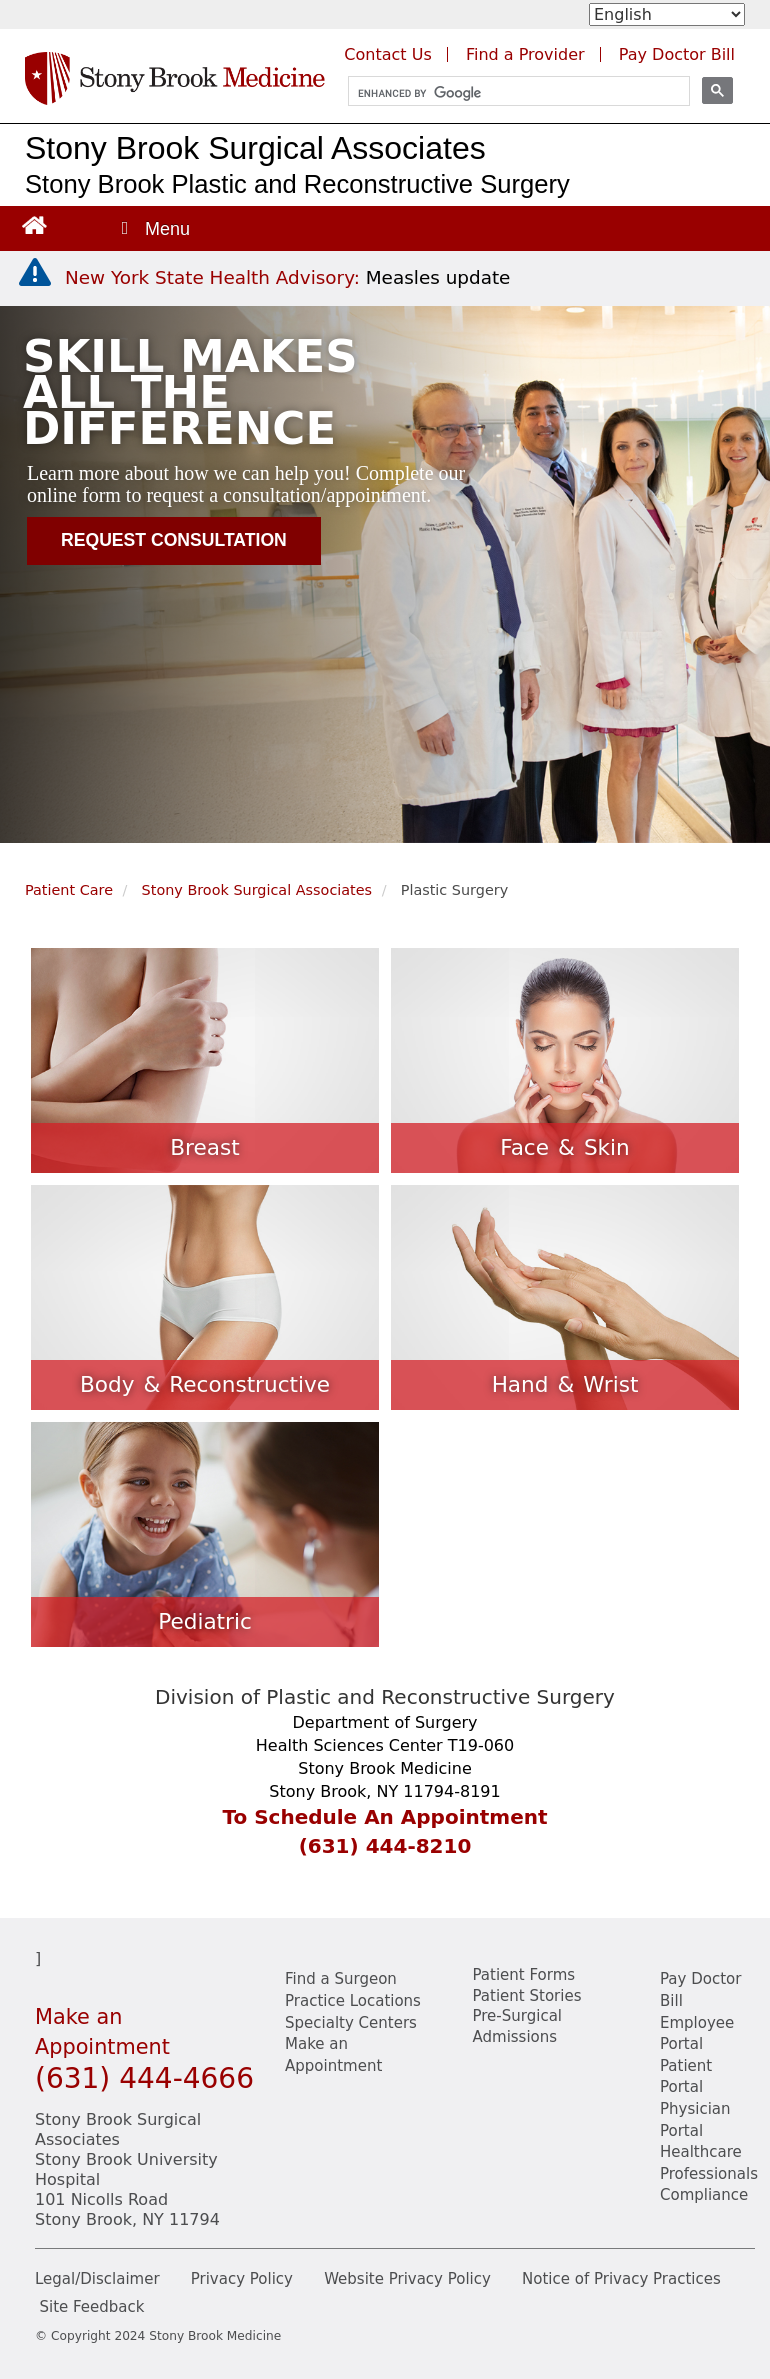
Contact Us (387, 54)
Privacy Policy (242, 2279)
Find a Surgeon (341, 1979)
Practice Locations (353, 2001)
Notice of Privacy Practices (621, 2279)
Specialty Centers (351, 2023)
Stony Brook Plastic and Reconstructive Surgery (297, 184)
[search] (510, 93)
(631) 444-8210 (385, 1846)
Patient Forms (524, 1975)
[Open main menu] (154, 228)
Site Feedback (91, 2307)
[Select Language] (667, 14)
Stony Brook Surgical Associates (255, 148)
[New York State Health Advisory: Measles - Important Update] (35, 273)
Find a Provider (525, 54)
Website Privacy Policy (407, 2279)
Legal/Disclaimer (97, 2279)
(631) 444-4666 (144, 2078)
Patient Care (69, 890)
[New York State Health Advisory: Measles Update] (287, 277)
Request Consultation (174, 540)
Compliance (704, 2195)
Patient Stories (527, 1996)
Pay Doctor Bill (677, 54)
